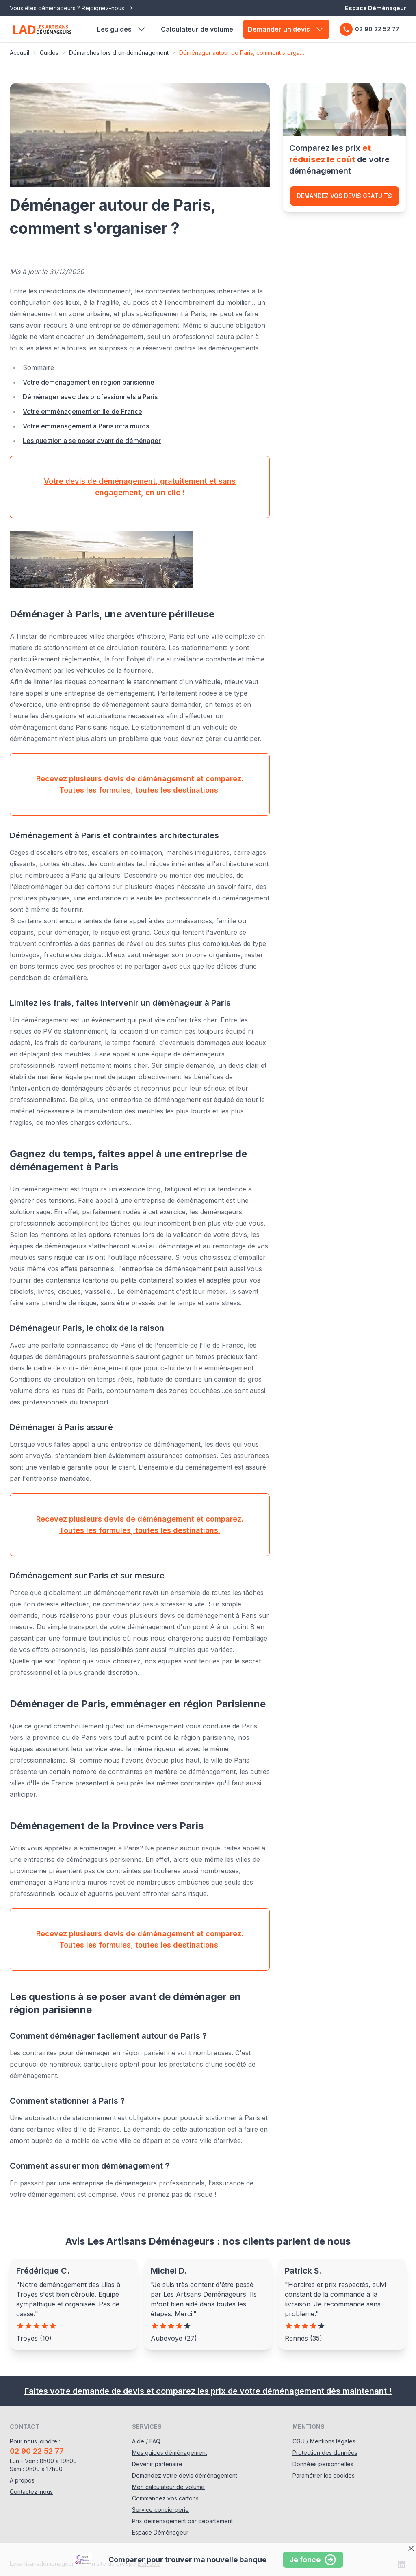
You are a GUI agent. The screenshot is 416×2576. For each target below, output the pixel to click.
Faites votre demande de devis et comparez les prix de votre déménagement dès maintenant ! (208, 2391)
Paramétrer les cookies (323, 2475)
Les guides (121, 29)
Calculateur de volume (197, 29)
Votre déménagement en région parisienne (88, 382)
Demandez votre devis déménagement (184, 2475)
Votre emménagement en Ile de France (82, 411)
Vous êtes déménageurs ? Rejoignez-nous (72, 8)
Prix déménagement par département (182, 2520)
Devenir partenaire (157, 2464)
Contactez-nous (31, 2491)
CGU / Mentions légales (323, 2441)
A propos (22, 2480)
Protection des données (325, 2452)
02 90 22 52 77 (369, 29)
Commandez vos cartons (165, 2498)
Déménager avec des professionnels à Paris (90, 397)
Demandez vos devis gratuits (344, 195)
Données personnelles (322, 2464)
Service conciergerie (160, 2509)
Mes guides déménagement (169, 2452)
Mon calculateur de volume (168, 2486)
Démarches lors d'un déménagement (119, 52)
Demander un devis (286, 29)
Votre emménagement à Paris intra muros (86, 426)
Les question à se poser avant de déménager (92, 441)
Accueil (19, 52)
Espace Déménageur (375, 7)
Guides (49, 52)
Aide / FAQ (146, 2441)
